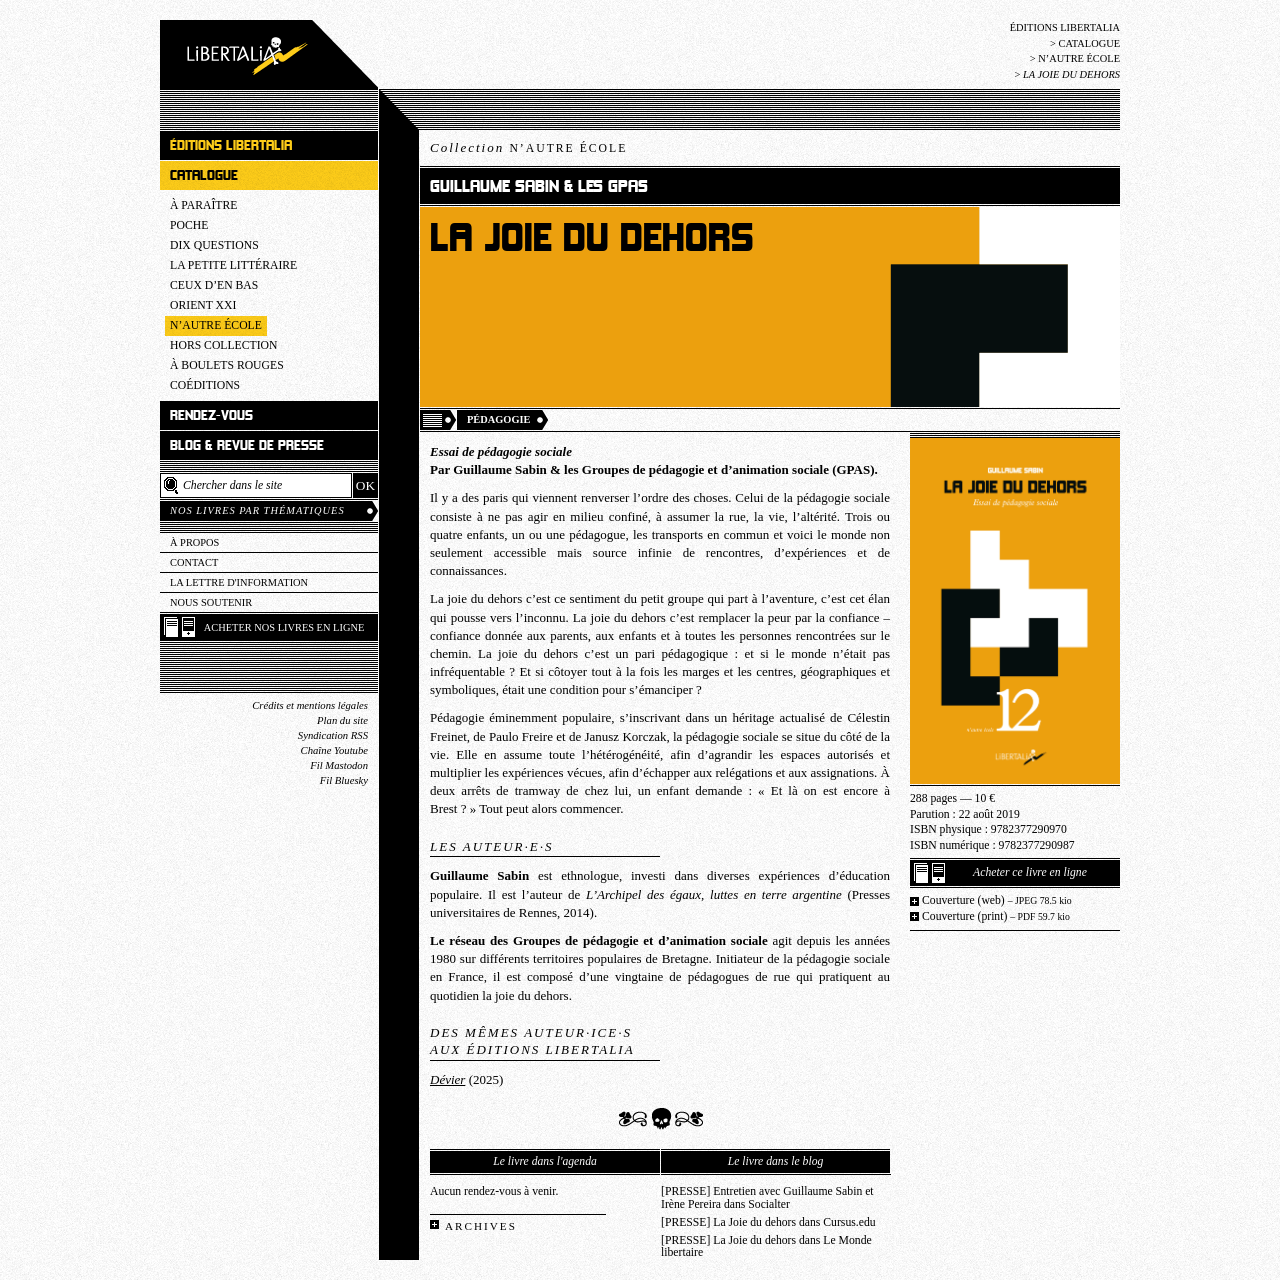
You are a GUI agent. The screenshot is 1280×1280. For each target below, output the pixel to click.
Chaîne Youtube (334, 750)
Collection (528, 147)
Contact (194, 562)
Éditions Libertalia (1065, 27)
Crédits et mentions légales (310, 705)
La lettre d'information (239, 582)
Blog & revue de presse (247, 445)
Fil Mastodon (339, 765)
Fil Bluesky (344, 780)
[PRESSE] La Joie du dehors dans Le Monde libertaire (766, 1247)
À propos (194, 542)
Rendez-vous (211, 415)
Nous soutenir (211, 602)
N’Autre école (1079, 58)
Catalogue (1089, 43)
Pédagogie (499, 419)
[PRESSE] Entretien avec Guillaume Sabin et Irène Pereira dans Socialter (767, 1198)
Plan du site (342, 720)
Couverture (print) (996, 916)
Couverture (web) (997, 900)
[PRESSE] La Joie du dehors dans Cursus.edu (768, 1222)
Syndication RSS (333, 735)
